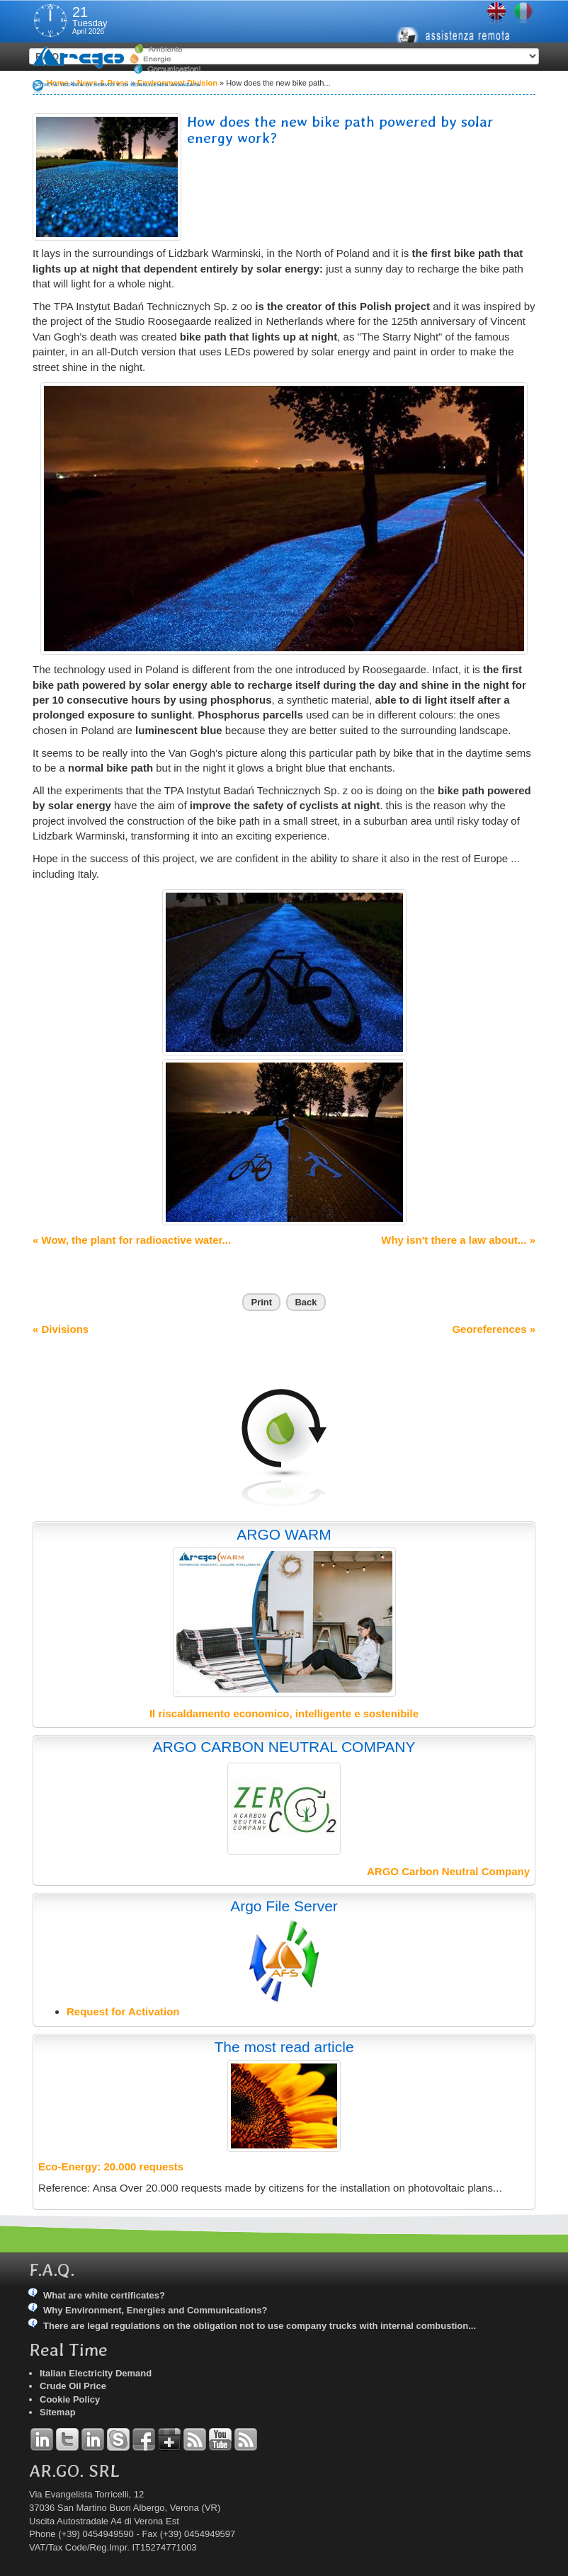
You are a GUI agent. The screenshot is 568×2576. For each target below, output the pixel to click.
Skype (118, 2439)
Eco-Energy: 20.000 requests (110, 2166)
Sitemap (58, 2412)
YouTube (220, 2439)
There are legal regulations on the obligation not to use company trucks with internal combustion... (259, 2325)
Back (306, 1302)
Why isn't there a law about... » (458, 1240)
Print (261, 1302)
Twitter (67, 2439)
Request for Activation (123, 2011)
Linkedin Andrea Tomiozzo (41, 2439)
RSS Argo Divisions (194, 2439)
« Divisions (61, 1329)
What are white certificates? (104, 2295)
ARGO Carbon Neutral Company (448, 1871)
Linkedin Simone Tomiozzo (92, 2439)
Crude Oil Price (73, 2386)
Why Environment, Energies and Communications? (155, 2310)
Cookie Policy (70, 2399)
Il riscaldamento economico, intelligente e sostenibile (284, 1713)
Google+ (169, 2439)
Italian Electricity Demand (96, 2373)
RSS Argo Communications (245, 2439)
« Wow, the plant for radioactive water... (132, 1240)
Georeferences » (493, 1329)
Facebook (143, 2439)
